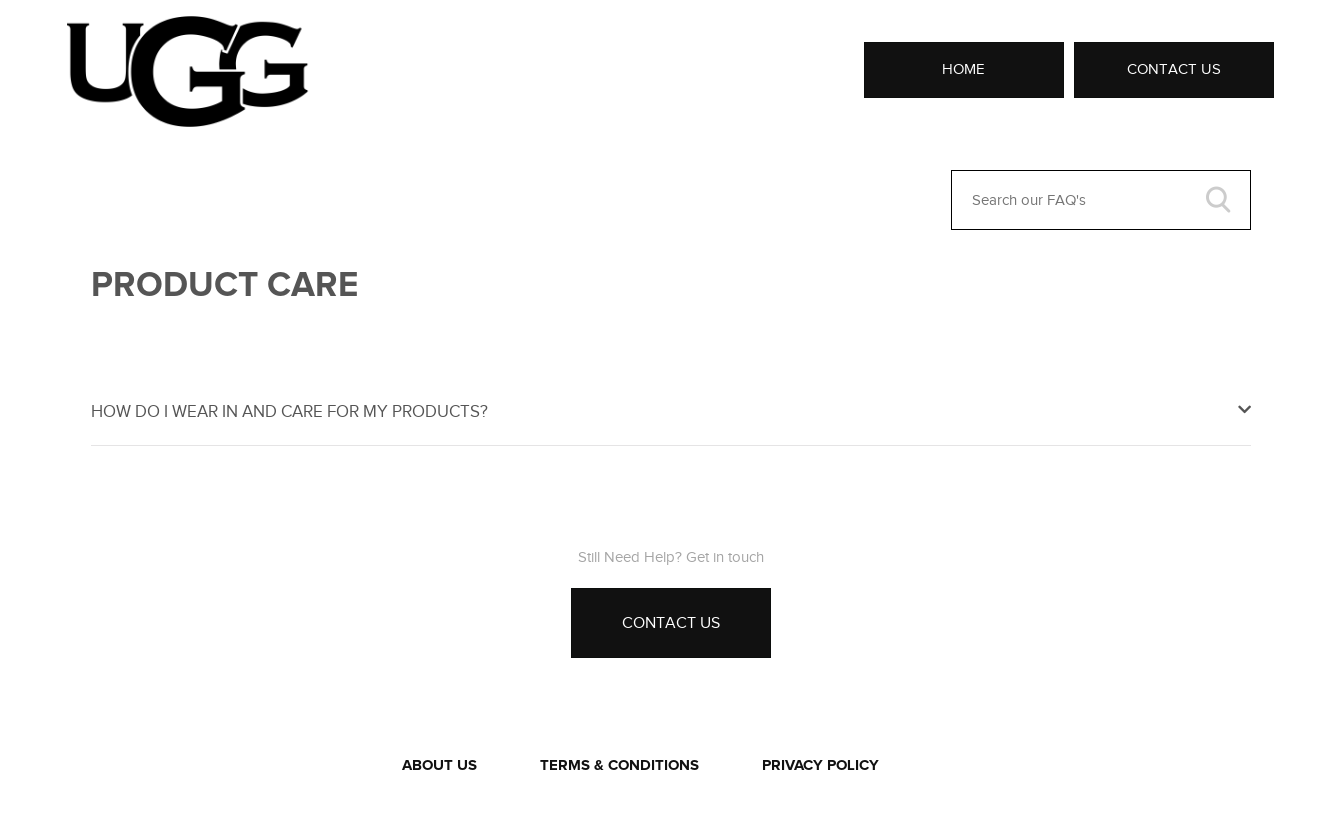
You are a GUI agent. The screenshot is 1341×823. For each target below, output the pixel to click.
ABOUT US (439, 765)
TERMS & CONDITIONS (619, 765)
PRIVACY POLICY (820, 765)
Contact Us (1174, 69)
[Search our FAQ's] (1101, 200)
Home (963, 69)
